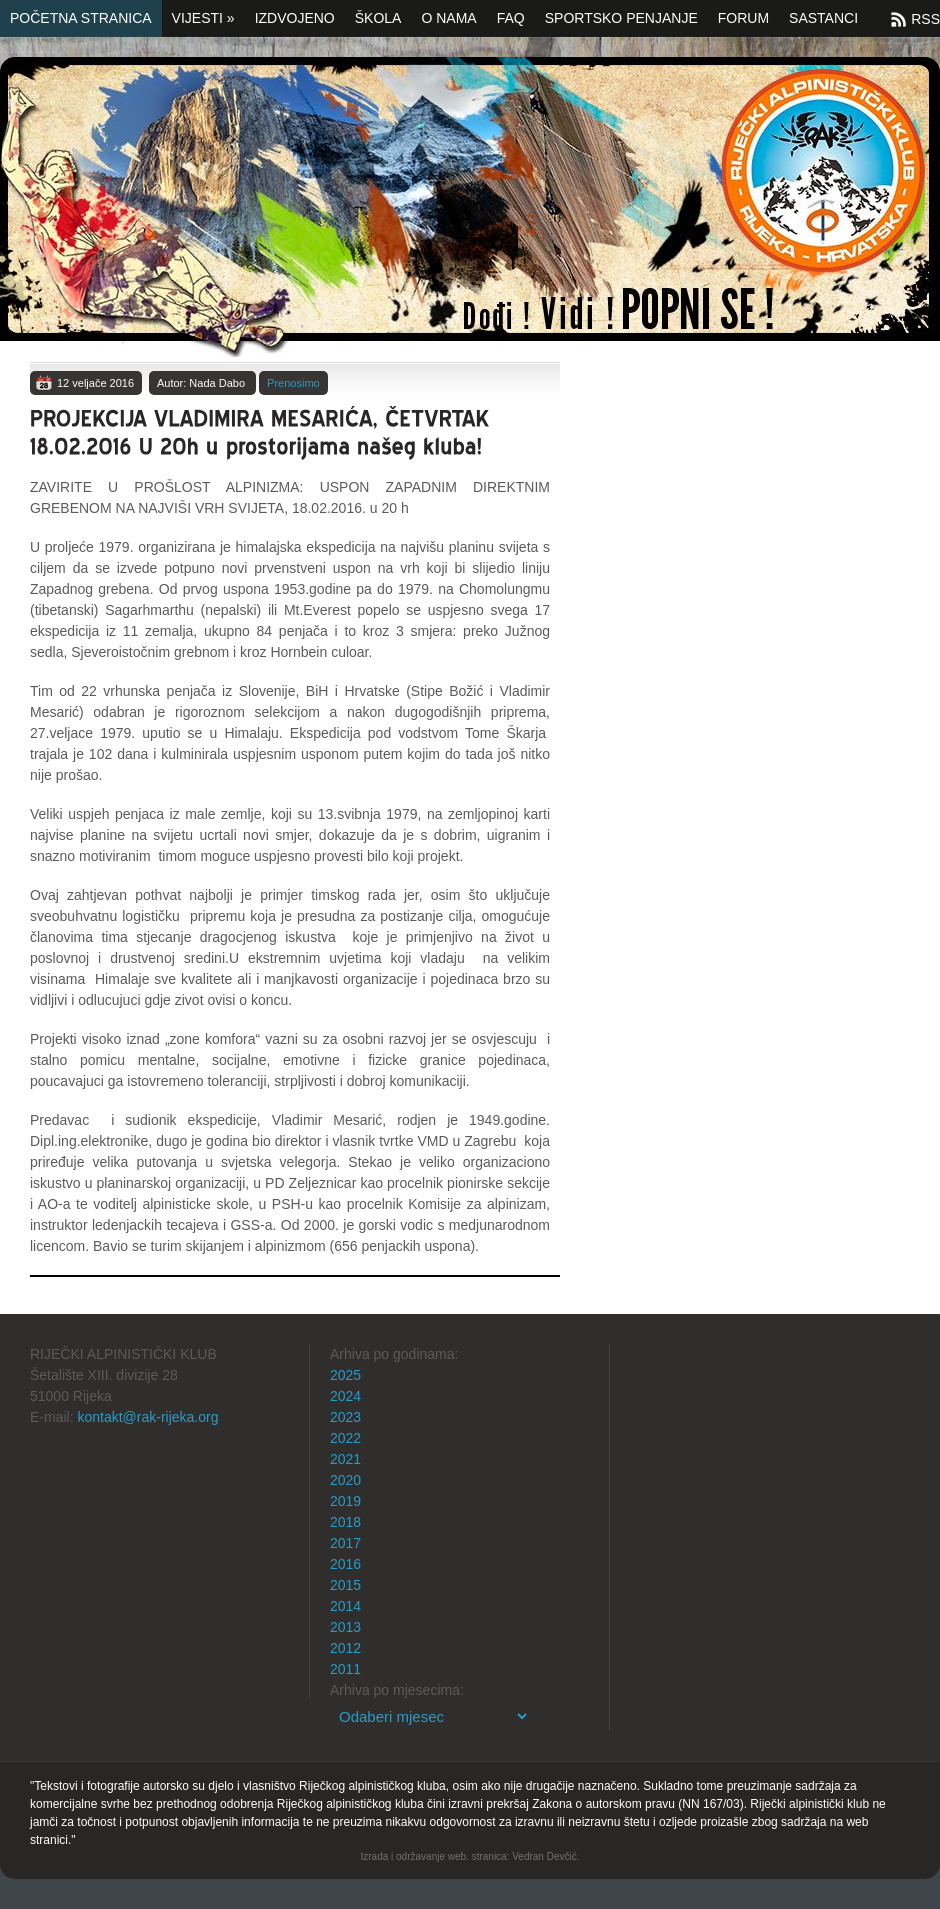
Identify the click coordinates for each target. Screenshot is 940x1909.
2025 (345, 1375)
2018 (345, 1522)
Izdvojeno (295, 18)
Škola (378, 18)
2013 (345, 1627)
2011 (345, 1669)
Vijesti (203, 18)
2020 (345, 1480)
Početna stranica (81, 18)
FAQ (511, 18)
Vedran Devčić (544, 1856)
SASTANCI (823, 18)
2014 (345, 1606)
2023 (345, 1417)
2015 (345, 1585)
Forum (743, 18)
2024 (345, 1396)
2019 (345, 1501)
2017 (345, 1543)
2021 (345, 1459)
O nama (448, 18)
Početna (470, 207)
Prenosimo (293, 383)
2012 (345, 1648)
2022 (345, 1438)
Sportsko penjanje (621, 18)
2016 (345, 1564)
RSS (925, 19)
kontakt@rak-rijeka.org (147, 1417)
